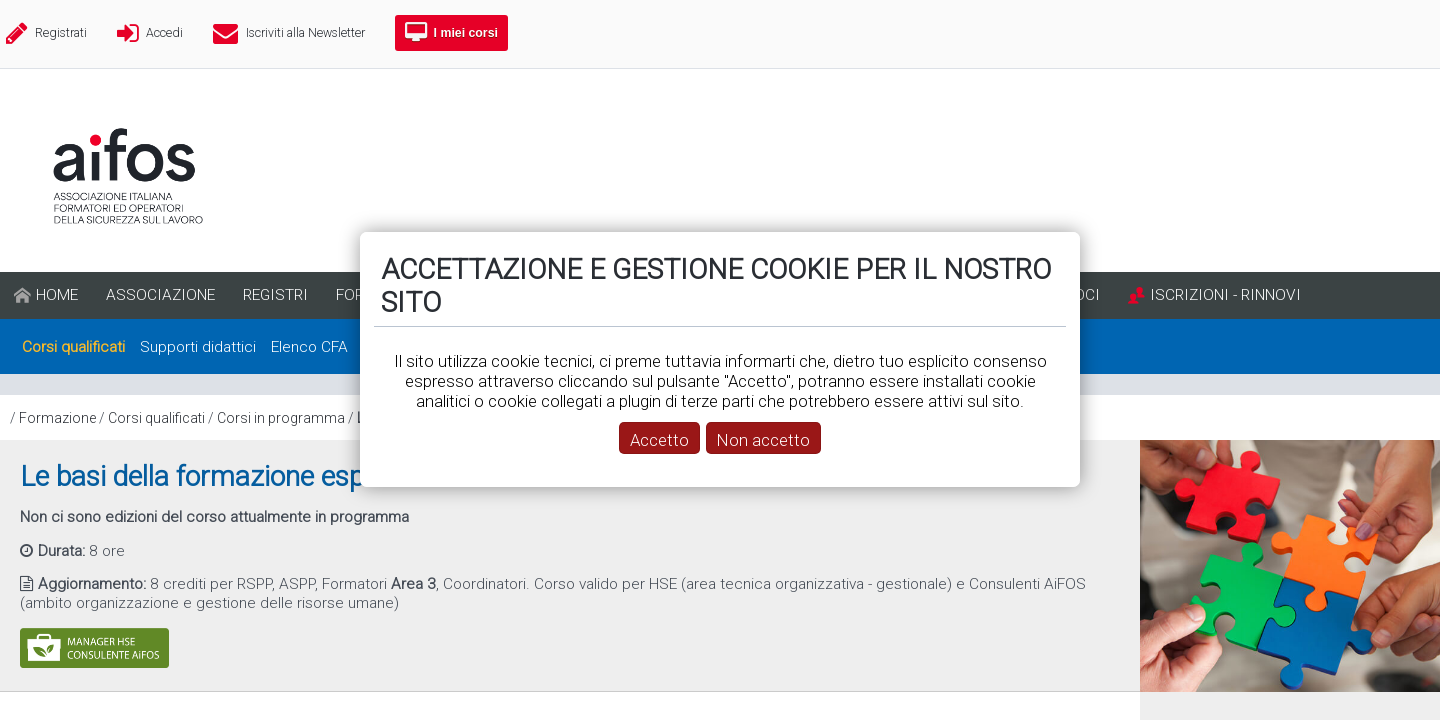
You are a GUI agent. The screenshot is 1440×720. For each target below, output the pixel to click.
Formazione (57, 418)
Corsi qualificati (156, 418)
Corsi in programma (281, 418)
